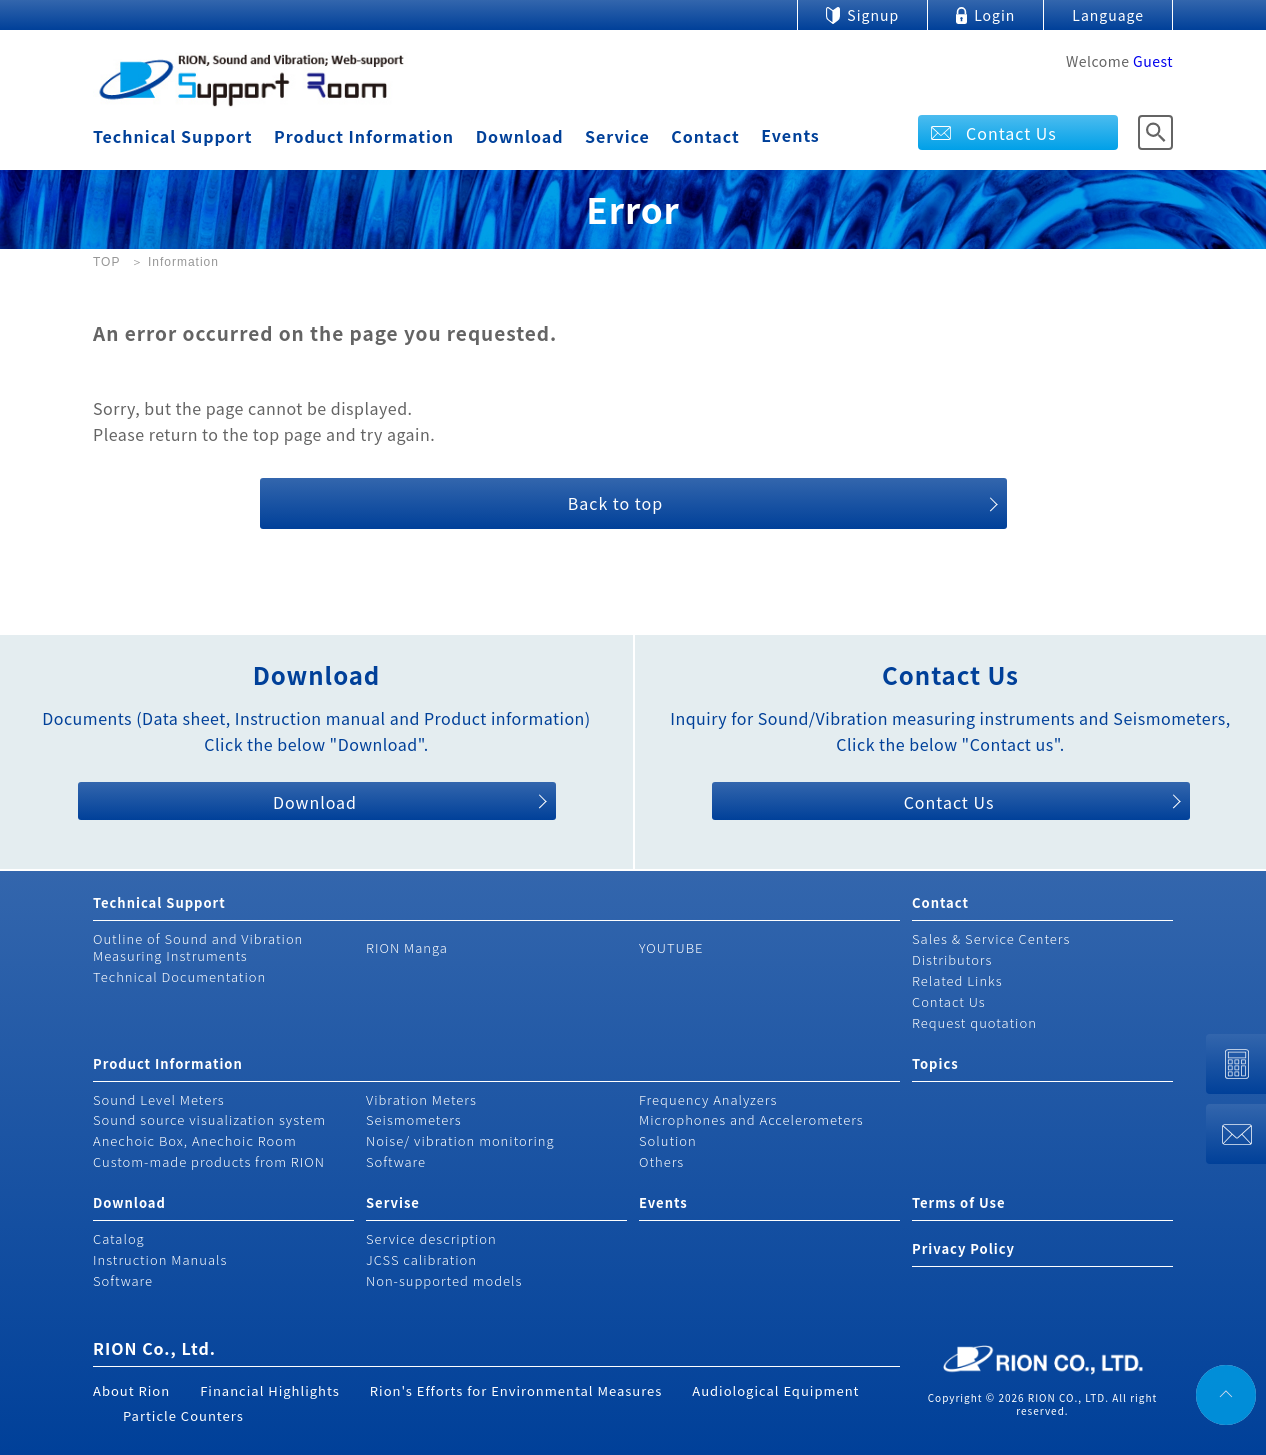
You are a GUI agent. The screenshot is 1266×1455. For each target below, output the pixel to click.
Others (661, 1161)
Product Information (364, 136)
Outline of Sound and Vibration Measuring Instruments (198, 947)
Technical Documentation (179, 976)
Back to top (615, 503)
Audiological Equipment (775, 1390)
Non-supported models (444, 1280)
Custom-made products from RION (209, 1161)
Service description (431, 1238)
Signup (873, 15)
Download (520, 136)
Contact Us (1011, 133)
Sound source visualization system (209, 1119)
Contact (705, 136)
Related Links (957, 980)
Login (994, 15)
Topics (935, 1063)
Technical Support (172, 136)
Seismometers (414, 1119)
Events (790, 135)
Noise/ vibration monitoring (460, 1140)
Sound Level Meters (159, 1099)
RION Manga (407, 947)
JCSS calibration (421, 1259)
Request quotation (974, 1022)
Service (617, 136)
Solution (668, 1140)
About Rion (131, 1390)
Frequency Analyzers (708, 1099)
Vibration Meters (421, 1099)
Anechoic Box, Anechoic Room (195, 1140)
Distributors (952, 959)
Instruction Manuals (160, 1259)
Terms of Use (958, 1202)
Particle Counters (183, 1415)
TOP (106, 262)
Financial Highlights (270, 1390)
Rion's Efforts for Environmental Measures (516, 1390)
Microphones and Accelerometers (751, 1119)
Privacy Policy (963, 1248)
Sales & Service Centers (991, 938)
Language (1108, 15)
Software (396, 1161)
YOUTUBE (671, 947)
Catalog (119, 1238)
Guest (1153, 61)
